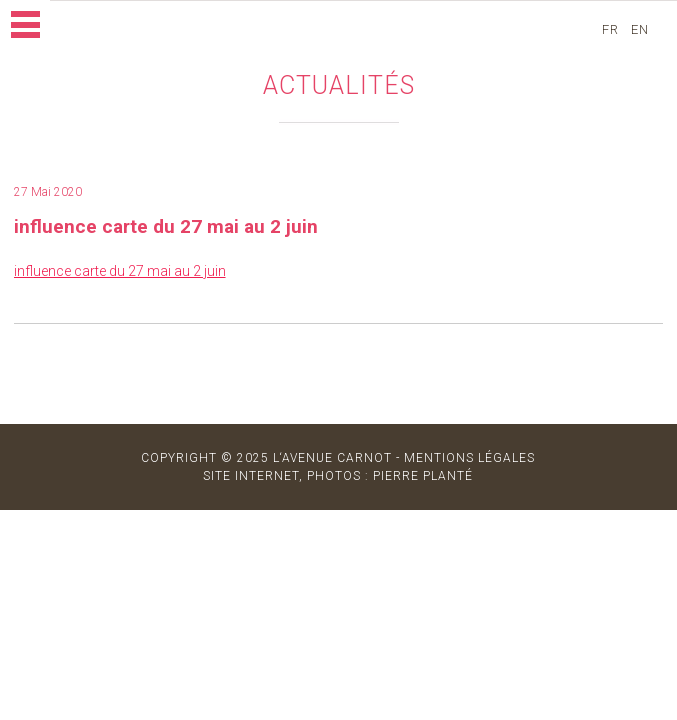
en (642, 29)
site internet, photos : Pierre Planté (338, 476)
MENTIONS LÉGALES (469, 458)
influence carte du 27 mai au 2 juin (120, 271)
